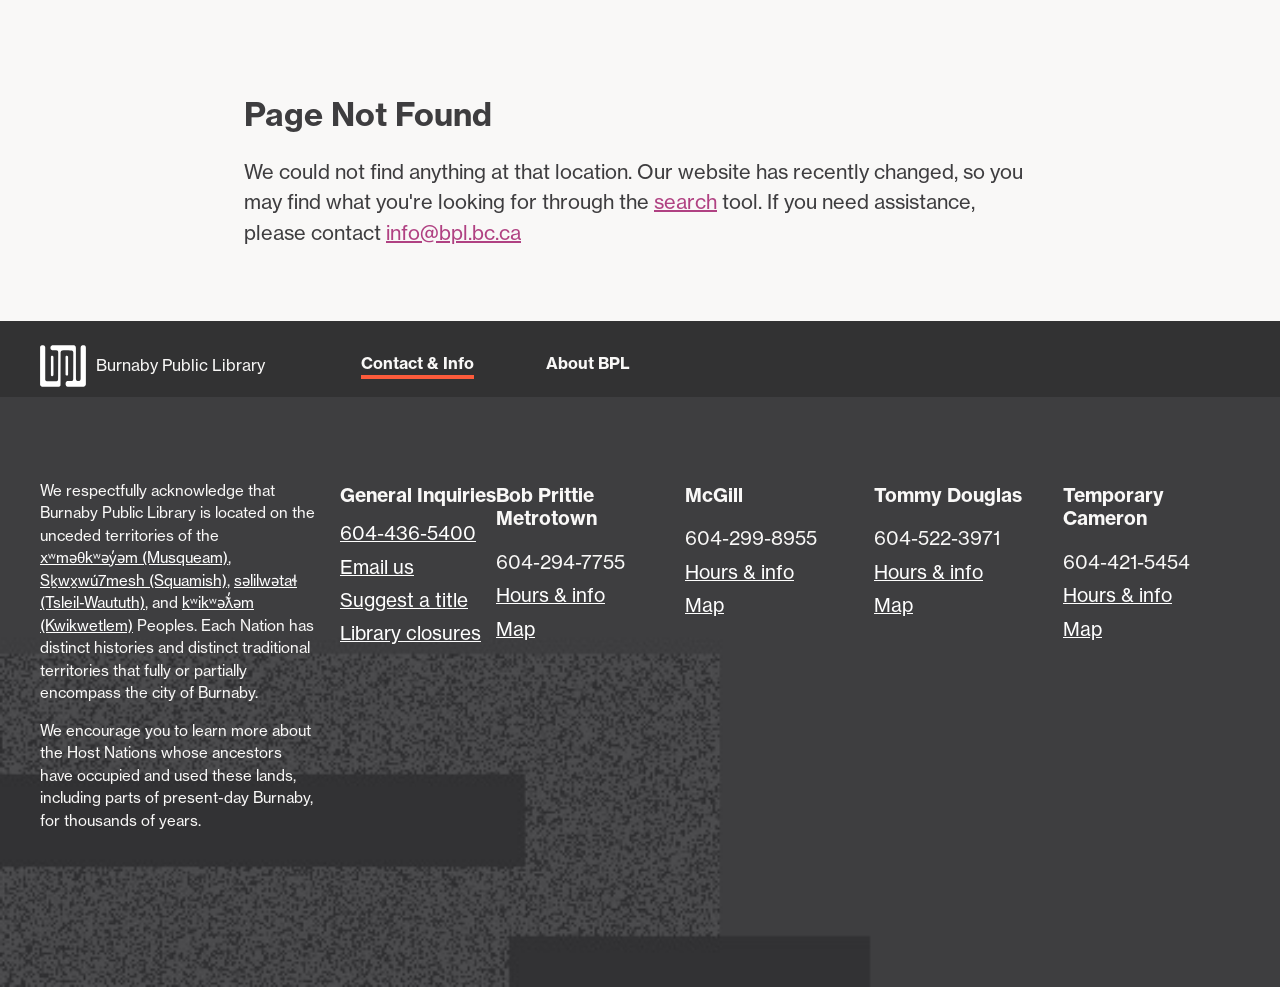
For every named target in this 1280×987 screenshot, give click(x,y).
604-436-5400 (408, 533)
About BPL (588, 363)
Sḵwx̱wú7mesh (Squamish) (133, 580)
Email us (377, 567)
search (685, 201)
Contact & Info (417, 363)
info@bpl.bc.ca (453, 232)
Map (515, 629)
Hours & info (550, 595)
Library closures (410, 633)
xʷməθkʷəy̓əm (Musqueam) (134, 557)
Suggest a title (404, 600)
